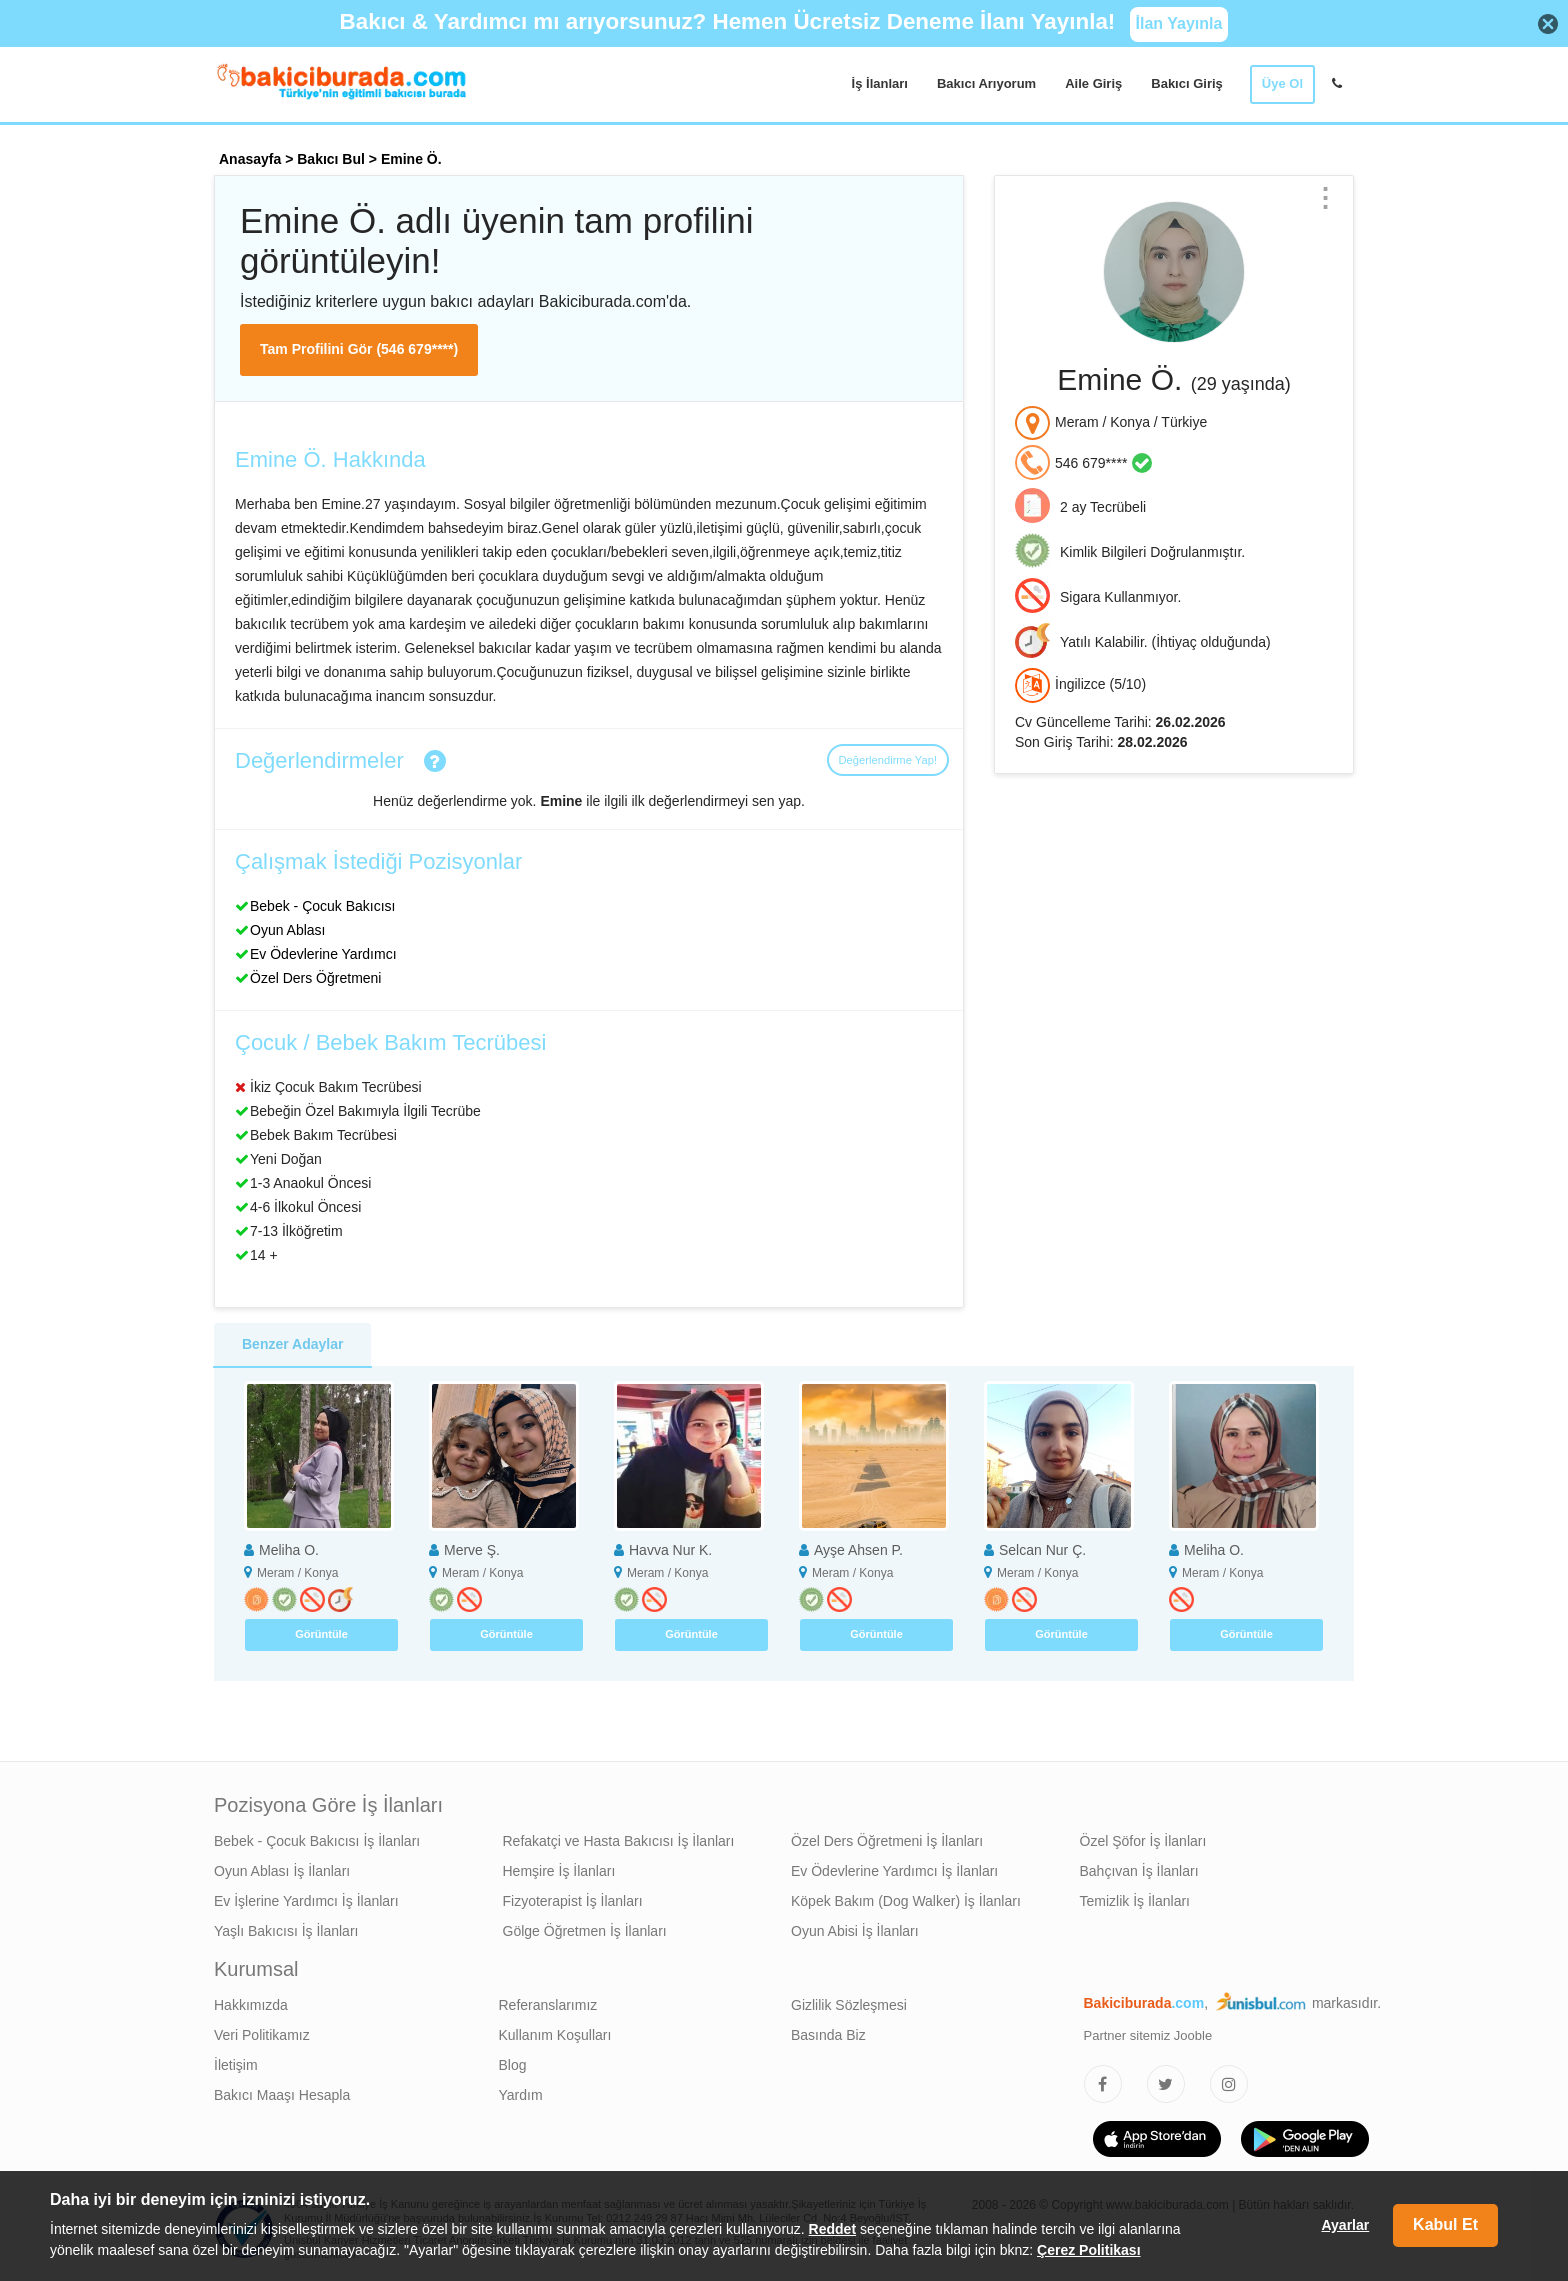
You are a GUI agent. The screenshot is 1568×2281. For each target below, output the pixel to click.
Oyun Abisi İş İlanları (855, 1931)
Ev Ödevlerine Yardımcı (323, 954)
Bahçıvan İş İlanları (1139, 1871)
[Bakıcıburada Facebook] (1103, 2084)
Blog (513, 2065)
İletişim (236, 2065)
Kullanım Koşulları (555, 2035)
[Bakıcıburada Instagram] (1229, 2084)
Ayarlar (1345, 2225)
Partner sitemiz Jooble (1148, 2035)
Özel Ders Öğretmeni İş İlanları (887, 1841)
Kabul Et (1445, 2224)
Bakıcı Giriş (1187, 83)
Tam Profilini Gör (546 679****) (359, 349)
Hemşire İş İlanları (559, 1871)
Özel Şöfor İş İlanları (1143, 1841)
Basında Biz (828, 2035)
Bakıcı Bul (331, 159)
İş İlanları (880, 83)
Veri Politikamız (262, 2035)
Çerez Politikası (1089, 2250)
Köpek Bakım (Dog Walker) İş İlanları (906, 1901)
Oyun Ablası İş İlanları (282, 1871)
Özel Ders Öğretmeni (315, 978)
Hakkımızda (251, 2005)
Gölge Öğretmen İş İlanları (585, 1931)
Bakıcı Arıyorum (986, 83)
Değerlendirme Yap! (888, 760)
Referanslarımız (548, 2005)
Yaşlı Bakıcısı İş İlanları (286, 1931)
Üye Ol (1282, 83)
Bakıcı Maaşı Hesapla (282, 2095)
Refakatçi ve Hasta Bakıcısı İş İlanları (619, 1841)
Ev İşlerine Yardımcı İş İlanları (306, 1901)
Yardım (521, 2095)
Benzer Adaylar (292, 1344)
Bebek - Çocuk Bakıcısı (323, 906)
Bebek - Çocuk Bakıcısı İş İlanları (317, 1841)
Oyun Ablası (288, 930)
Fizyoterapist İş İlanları (573, 1901)
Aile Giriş (1093, 83)
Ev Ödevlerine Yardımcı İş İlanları (894, 1871)
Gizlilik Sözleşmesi (849, 2005)
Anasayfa (250, 159)
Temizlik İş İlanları (1135, 1901)
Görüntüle (321, 1634)
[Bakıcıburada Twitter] (1166, 2084)
